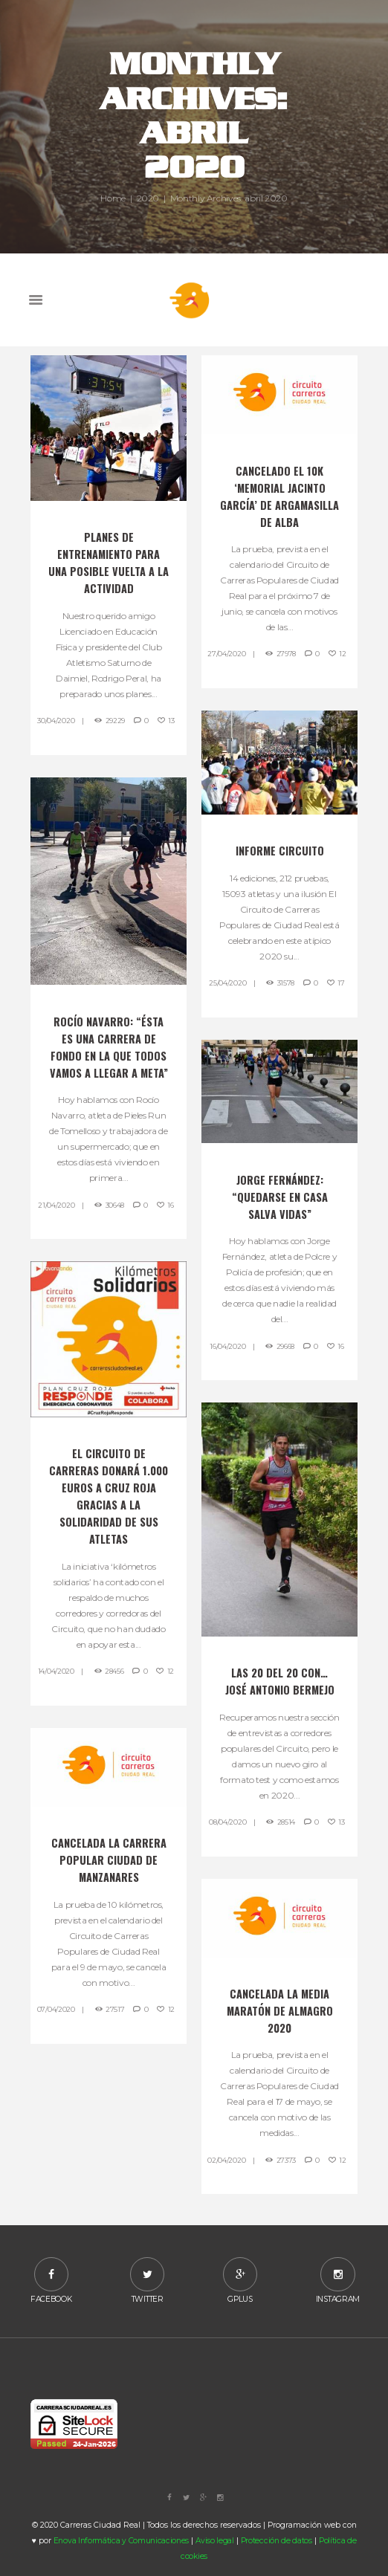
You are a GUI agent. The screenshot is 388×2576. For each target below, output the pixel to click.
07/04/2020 (56, 2009)
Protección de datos (276, 2541)
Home (113, 198)
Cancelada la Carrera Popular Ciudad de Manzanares (108, 1860)
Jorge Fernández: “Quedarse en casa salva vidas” (280, 1197)
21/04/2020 (56, 1205)
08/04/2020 (227, 1822)
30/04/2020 (55, 720)
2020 (148, 198)
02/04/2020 (226, 2160)
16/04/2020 (227, 1346)
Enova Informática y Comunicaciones (121, 2541)
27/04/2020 (226, 654)
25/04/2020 (227, 983)
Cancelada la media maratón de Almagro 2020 (280, 2011)
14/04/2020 (56, 1671)
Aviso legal (214, 2541)
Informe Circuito (280, 850)
